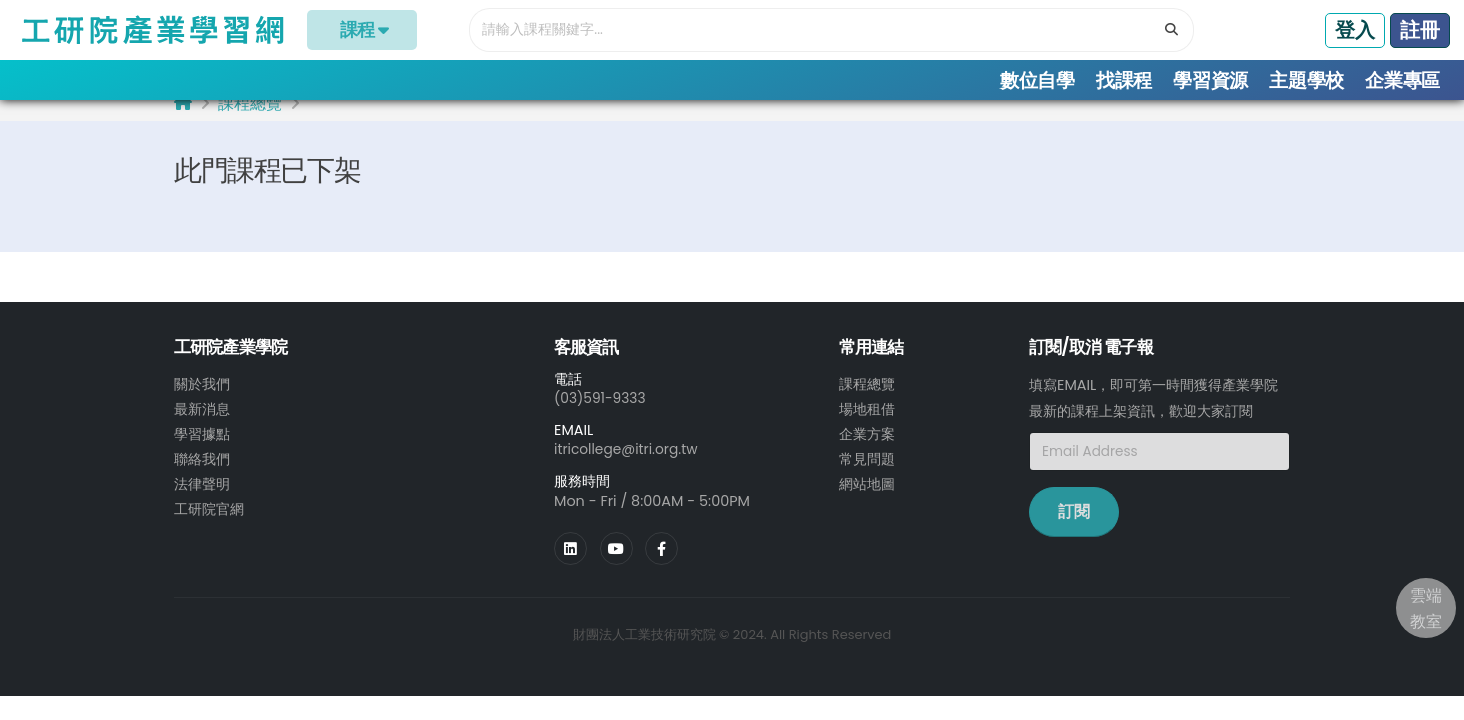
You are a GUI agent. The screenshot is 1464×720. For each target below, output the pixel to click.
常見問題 (867, 473)
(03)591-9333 (602, 415)
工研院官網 (209, 521)
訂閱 (1074, 528)
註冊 (1420, 30)
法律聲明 (202, 497)
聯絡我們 (202, 473)
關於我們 (202, 401)
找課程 (1124, 80)
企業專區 (1402, 80)
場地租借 (867, 425)
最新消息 (202, 425)
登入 (1355, 30)
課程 (362, 30)
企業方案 (867, 449)
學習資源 (1210, 80)
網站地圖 (867, 497)
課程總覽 (250, 120)
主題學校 (1306, 80)
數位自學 (1037, 80)
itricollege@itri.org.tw (629, 466)
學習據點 (202, 449)
